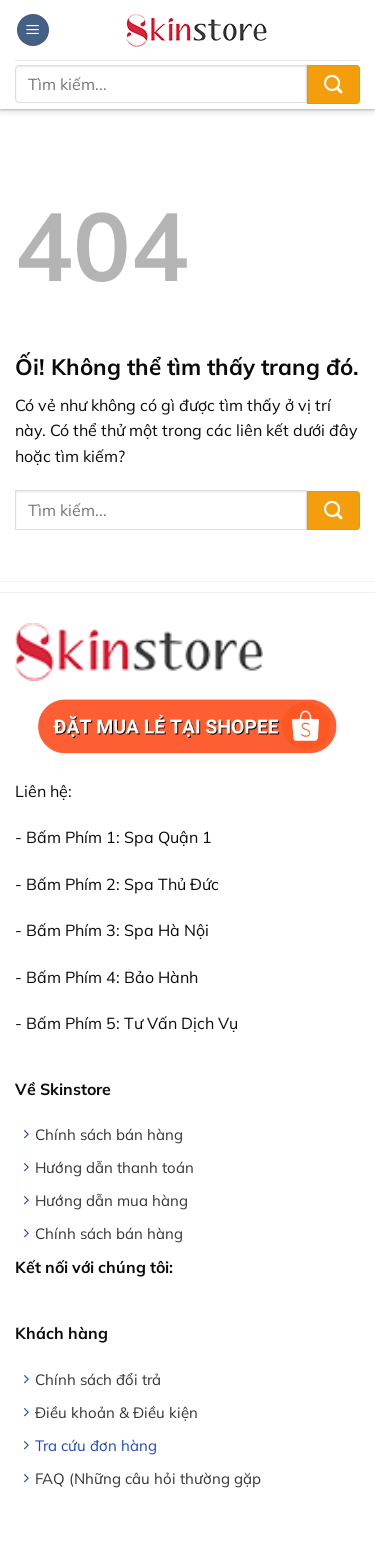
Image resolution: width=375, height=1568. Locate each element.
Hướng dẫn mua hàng (111, 1200)
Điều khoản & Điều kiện (116, 1412)
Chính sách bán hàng (109, 1134)
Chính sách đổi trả (98, 1379)
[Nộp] (333, 84)
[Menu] (33, 30)
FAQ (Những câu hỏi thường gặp (148, 1478)
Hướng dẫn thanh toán (114, 1167)
